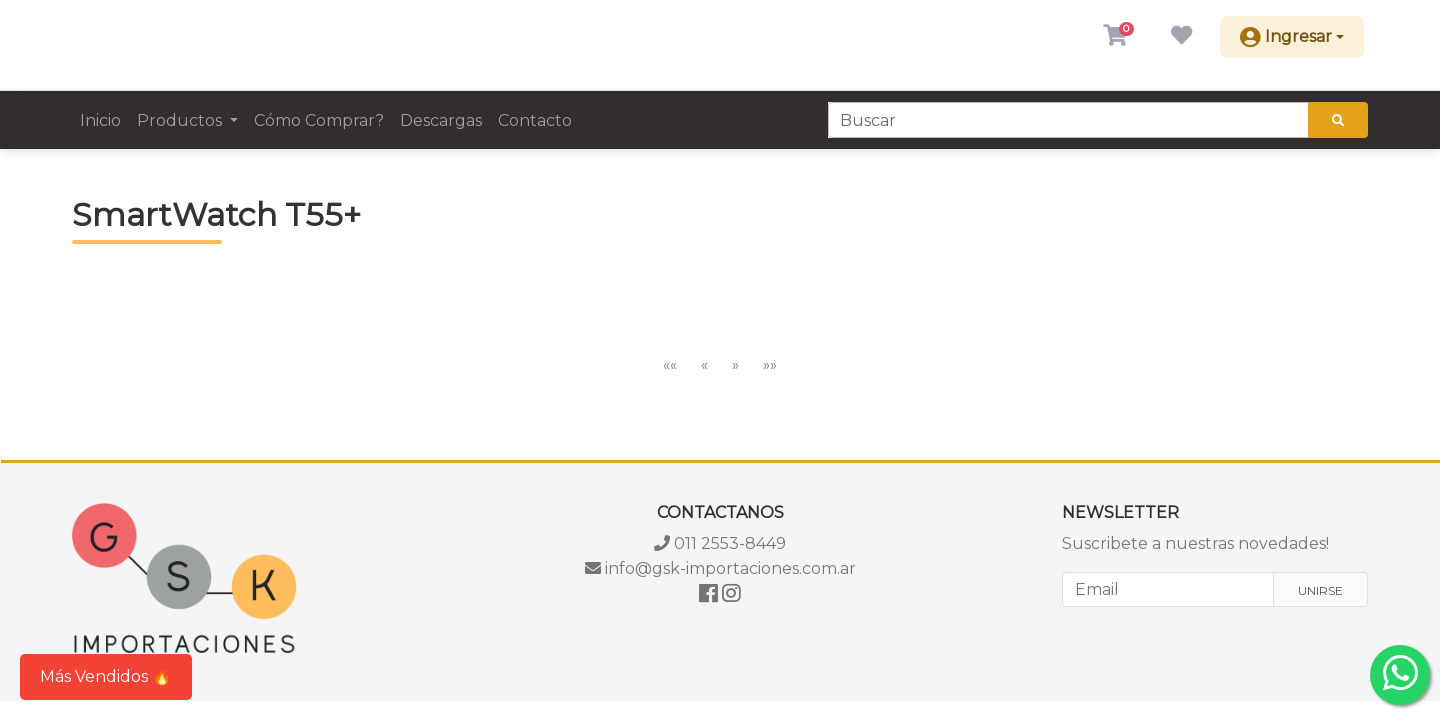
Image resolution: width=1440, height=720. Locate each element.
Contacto (535, 120)
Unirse (1320, 590)
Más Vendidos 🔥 (106, 676)
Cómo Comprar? (319, 120)
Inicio (100, 120)
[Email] (1168, 589)
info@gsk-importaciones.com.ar (720, 568)
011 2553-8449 (720, 543)
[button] (1115, 37)
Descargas (441, 120)
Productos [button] (181, 120)
